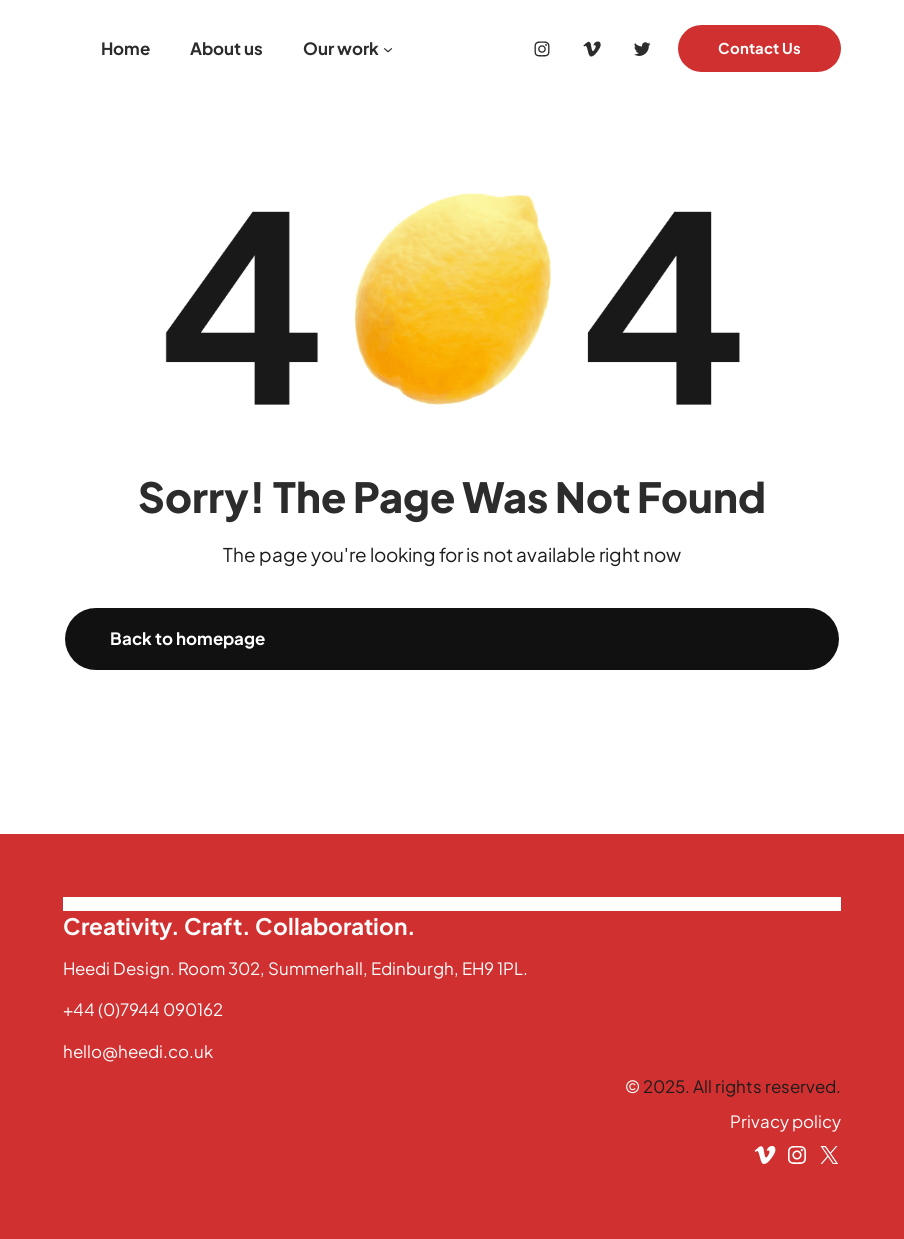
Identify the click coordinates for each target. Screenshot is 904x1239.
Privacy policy (785, 1121)
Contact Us (759, 48)
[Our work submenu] (388, 49)
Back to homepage (187, 638)
